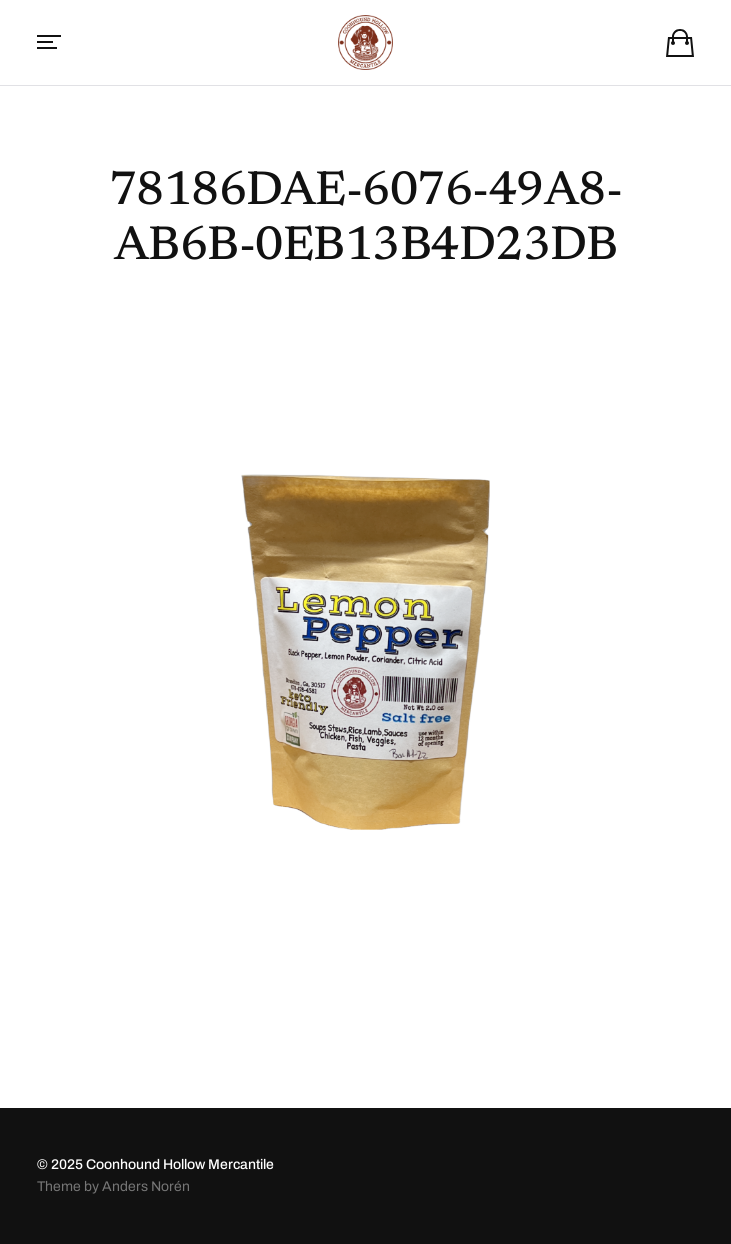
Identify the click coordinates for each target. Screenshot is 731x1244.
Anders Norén (146, 1186)
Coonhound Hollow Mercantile (180, 1164)
